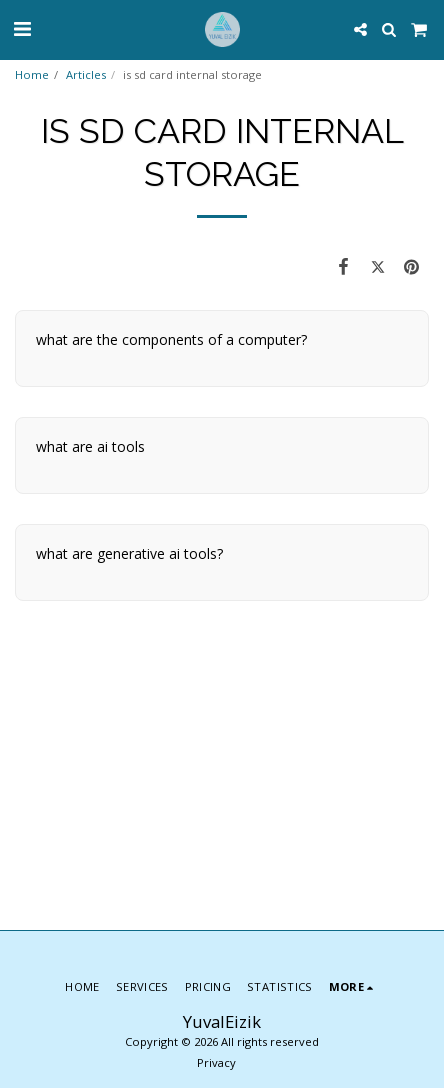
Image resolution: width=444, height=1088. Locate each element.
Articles (86, 74)
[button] (22, 28)
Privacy (216, 1062)
